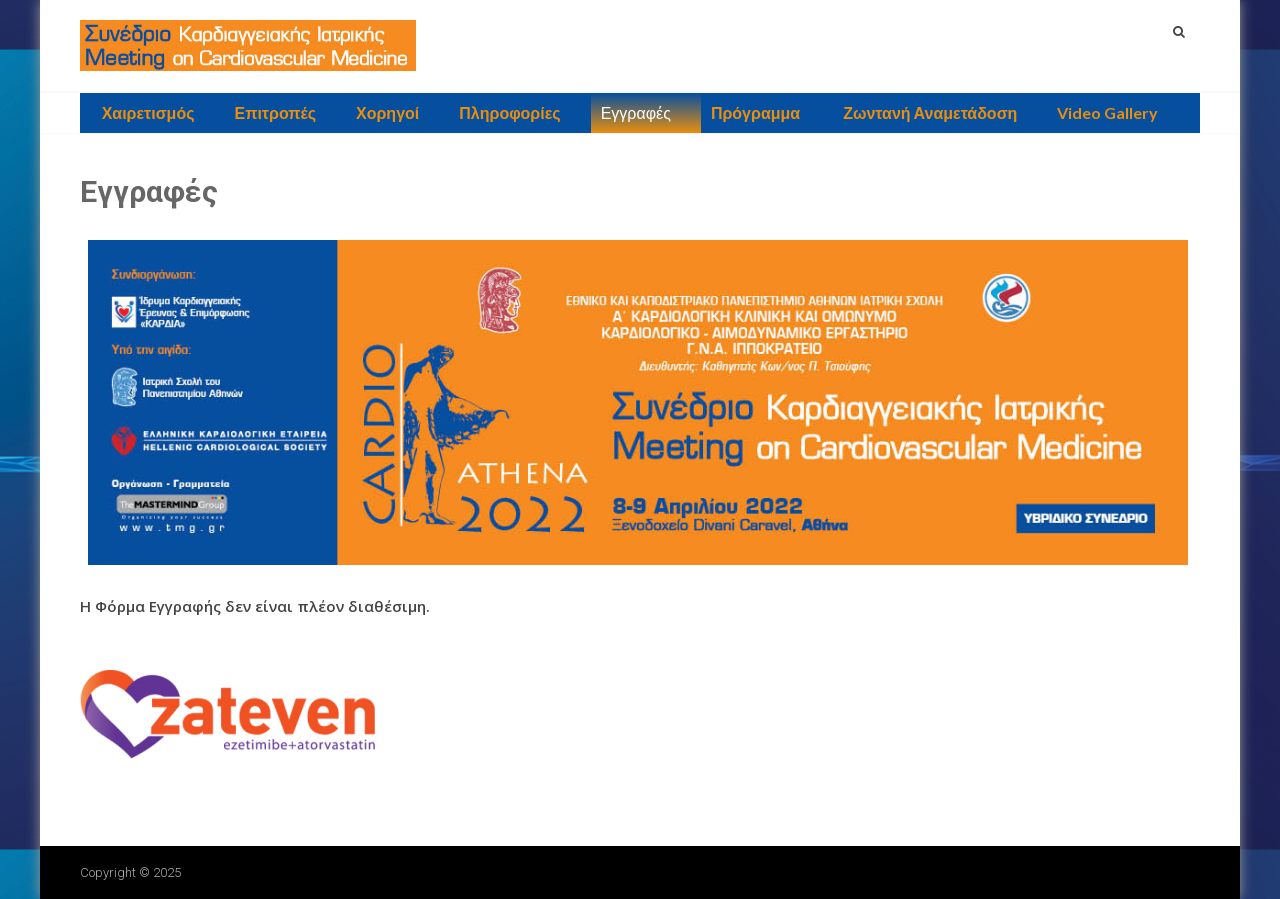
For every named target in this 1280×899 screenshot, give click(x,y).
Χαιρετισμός (148, 112)
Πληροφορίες (509, 112)
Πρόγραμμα (755, 112)
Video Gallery (1107, 112)
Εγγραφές (636, 112)
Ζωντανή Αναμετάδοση (928, 112)
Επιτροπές (275, 112)
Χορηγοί (387, 112)
